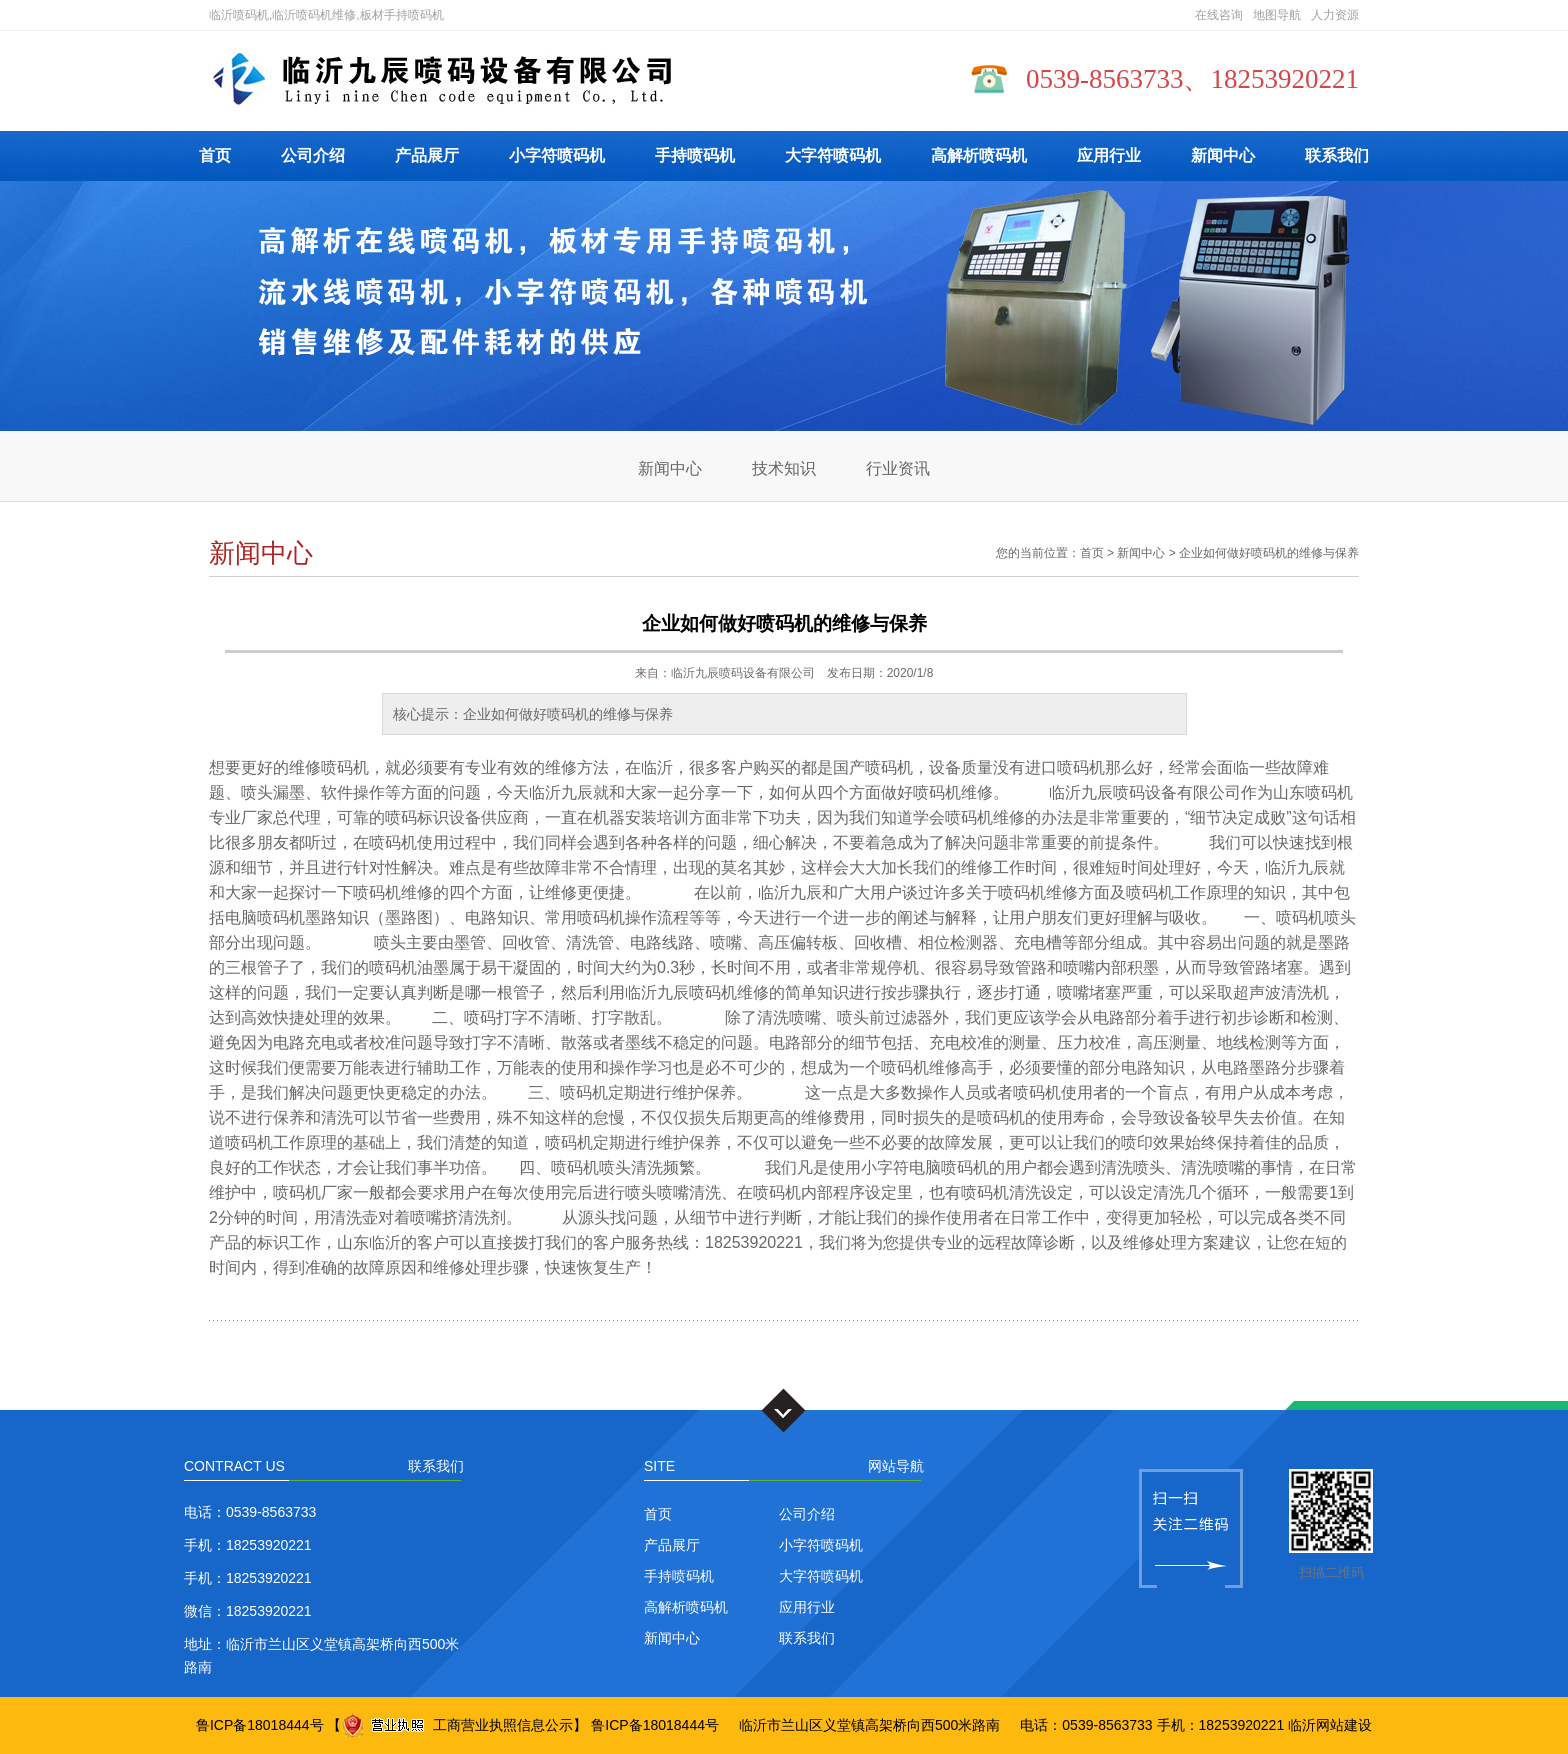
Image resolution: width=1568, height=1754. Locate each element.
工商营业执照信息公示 (457, 1725)
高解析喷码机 (979, 155)
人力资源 (1335, 15)
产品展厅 (427, 155)
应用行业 (1109, 155)
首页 (215, 155)
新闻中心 (1223, 155)
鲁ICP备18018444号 (260, 1725)
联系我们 (1337, 155)
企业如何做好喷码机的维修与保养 (1269, 553)
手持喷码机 (695, 155)
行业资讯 (898, 468)
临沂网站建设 (1330, 1725)
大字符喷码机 (833, 155)
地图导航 (1277, 15)
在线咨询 (1219, 15)
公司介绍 (313, 155)
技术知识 (784, 468)
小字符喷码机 (557, 155)
